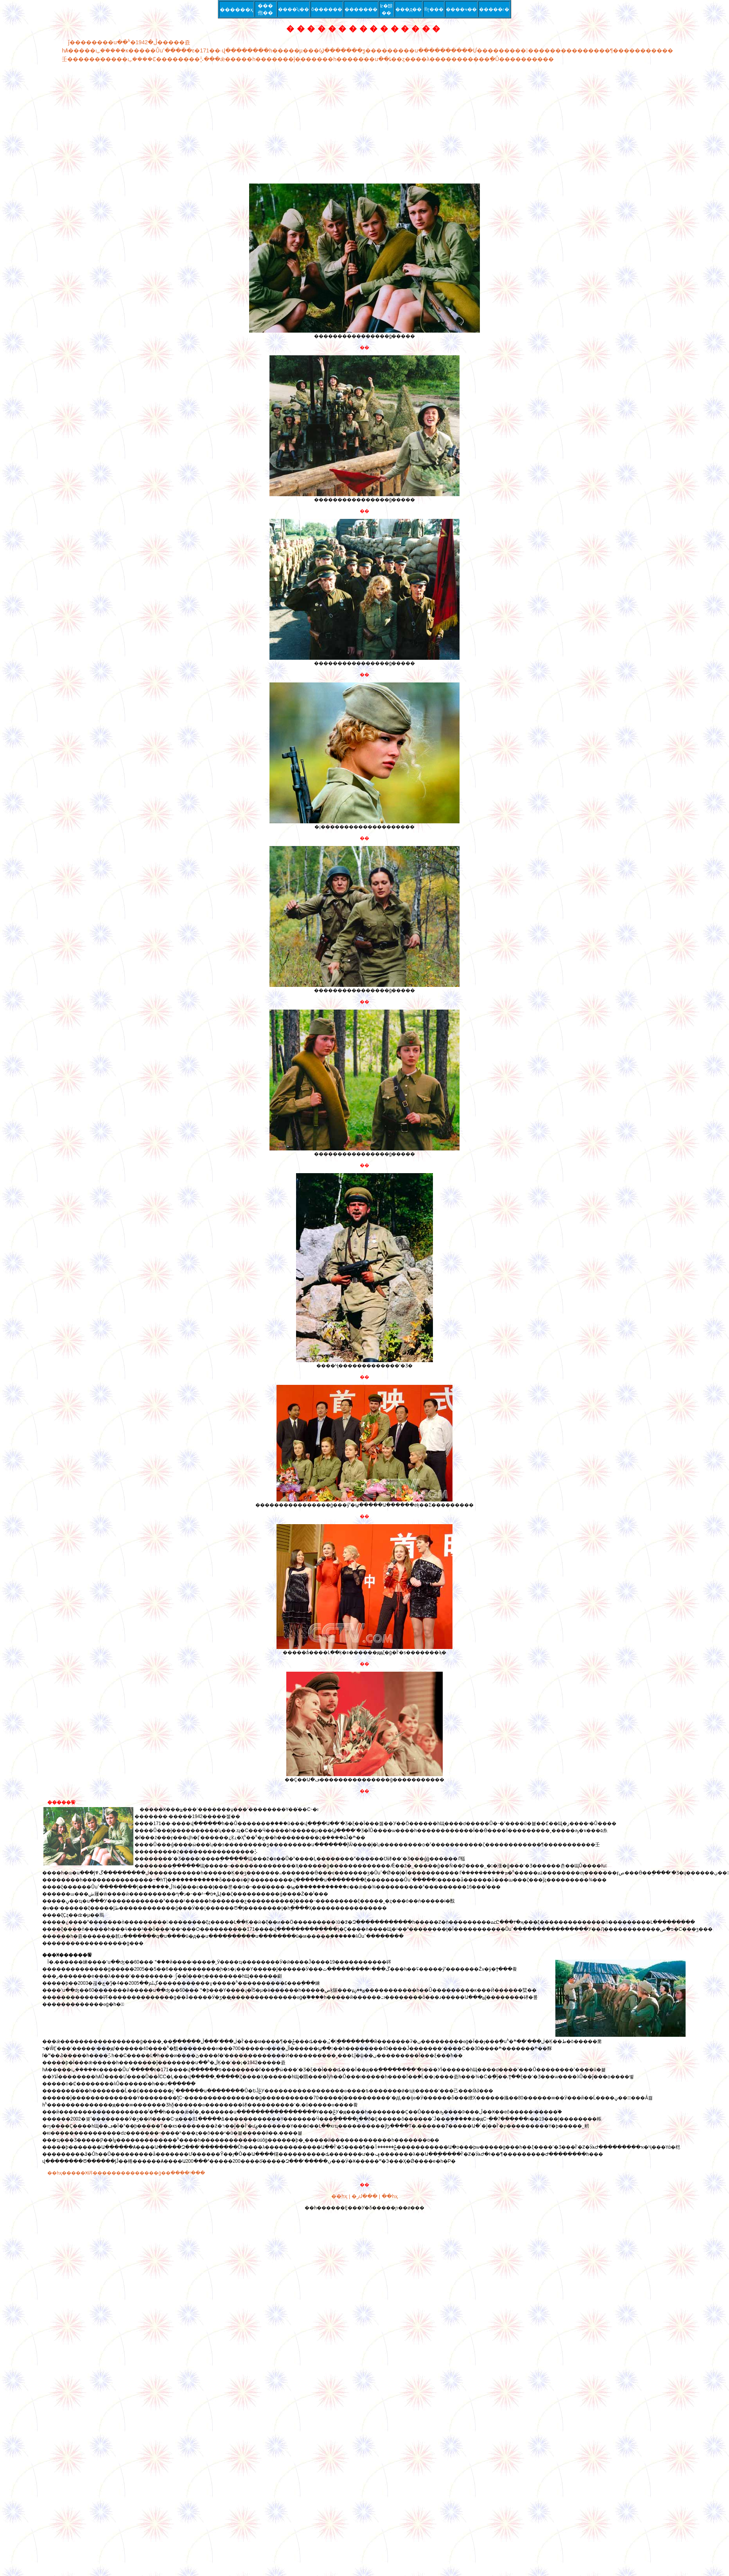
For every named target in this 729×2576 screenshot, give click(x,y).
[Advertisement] (298, 123)
